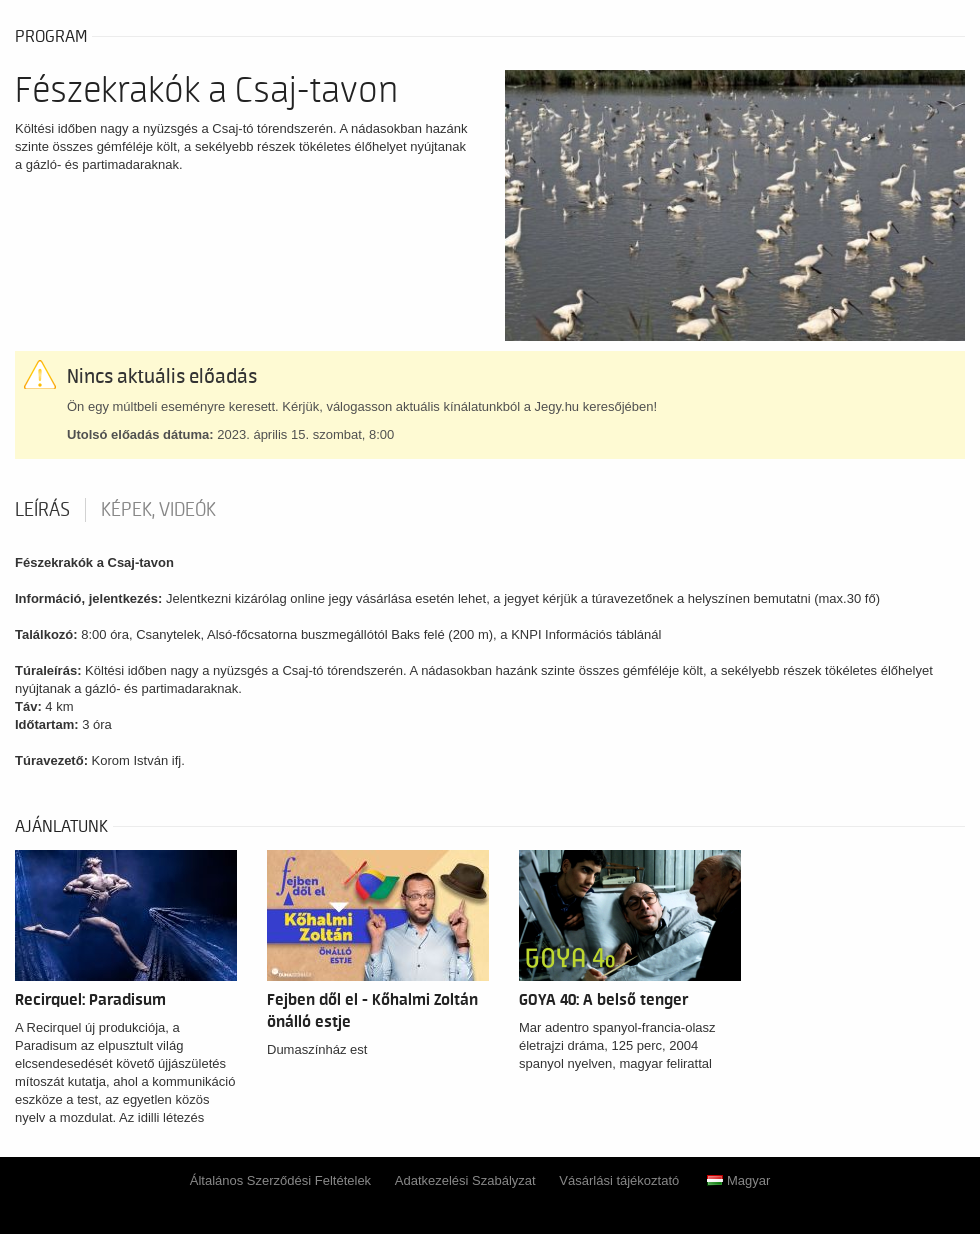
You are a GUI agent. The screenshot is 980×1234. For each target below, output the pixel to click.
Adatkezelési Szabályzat (465, 1180)
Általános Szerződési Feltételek (280, 1180)
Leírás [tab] (42, 510)
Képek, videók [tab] (158, 510)
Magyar (738, 1180)
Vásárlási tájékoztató (619, 1180)
